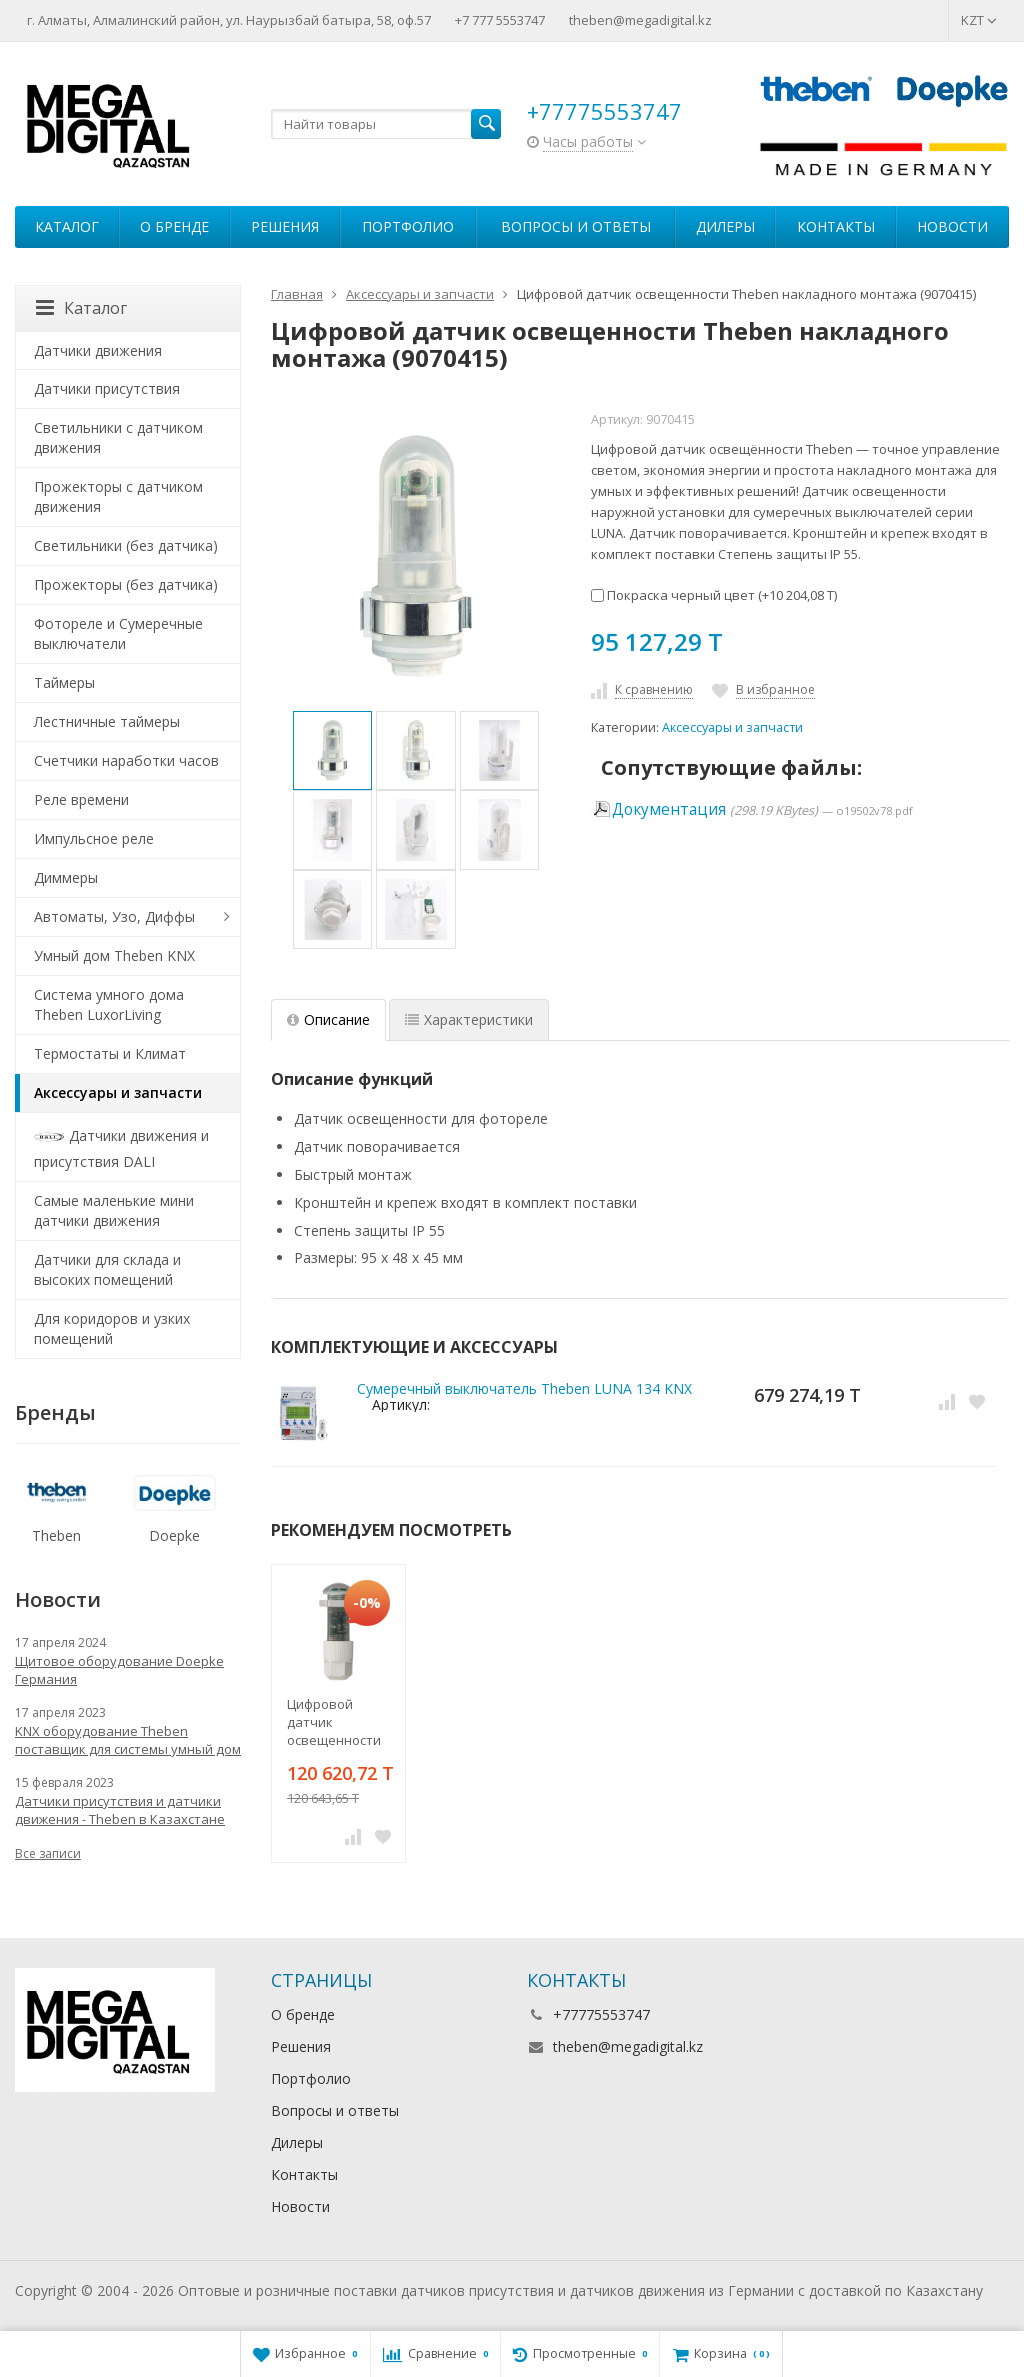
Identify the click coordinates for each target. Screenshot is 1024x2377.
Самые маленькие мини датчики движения (114, 1210)
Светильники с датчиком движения (118, 437)
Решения (285, 226)
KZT (979, 20)
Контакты (836, 226)
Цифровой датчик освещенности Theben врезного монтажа (334, 1722)
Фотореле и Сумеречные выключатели (118, 633)
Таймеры (64, 682)
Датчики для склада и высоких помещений (107, 1269)
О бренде (174, 226)
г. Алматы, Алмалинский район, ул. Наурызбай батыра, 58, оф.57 (229, 20)
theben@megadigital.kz (640, 20)
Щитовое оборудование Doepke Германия (119, 1670)
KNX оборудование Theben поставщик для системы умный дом (128, 1740)
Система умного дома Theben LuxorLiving (109, 1004)
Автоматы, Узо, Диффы (114, 916)
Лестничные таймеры (107, 721)
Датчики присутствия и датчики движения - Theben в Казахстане (120, 1810)
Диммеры (66, 877)
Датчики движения (98, 350)
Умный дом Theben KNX (114, 955)
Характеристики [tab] (469, 1019)
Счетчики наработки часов (126, 760)
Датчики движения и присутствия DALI (121, 1146)
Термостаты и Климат (110, 1053)
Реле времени (81, 799)
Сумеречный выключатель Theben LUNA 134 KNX (524, 1388)
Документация (669, 809)
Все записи (48, 1853)
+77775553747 (604, 111)
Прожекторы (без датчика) (126, 584)
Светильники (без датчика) (126, 545)
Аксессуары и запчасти (732, 727)
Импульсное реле (94, 838)
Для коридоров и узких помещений (112, 1328)
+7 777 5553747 (500, 20)
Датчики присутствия (107, 388)
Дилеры (725, 226)
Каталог (67, 226)
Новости (952, 226)
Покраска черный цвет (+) (714, 595)
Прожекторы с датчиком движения (118, 496)
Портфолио (408, 226)
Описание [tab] (328, 1019)
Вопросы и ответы (576, 226)
